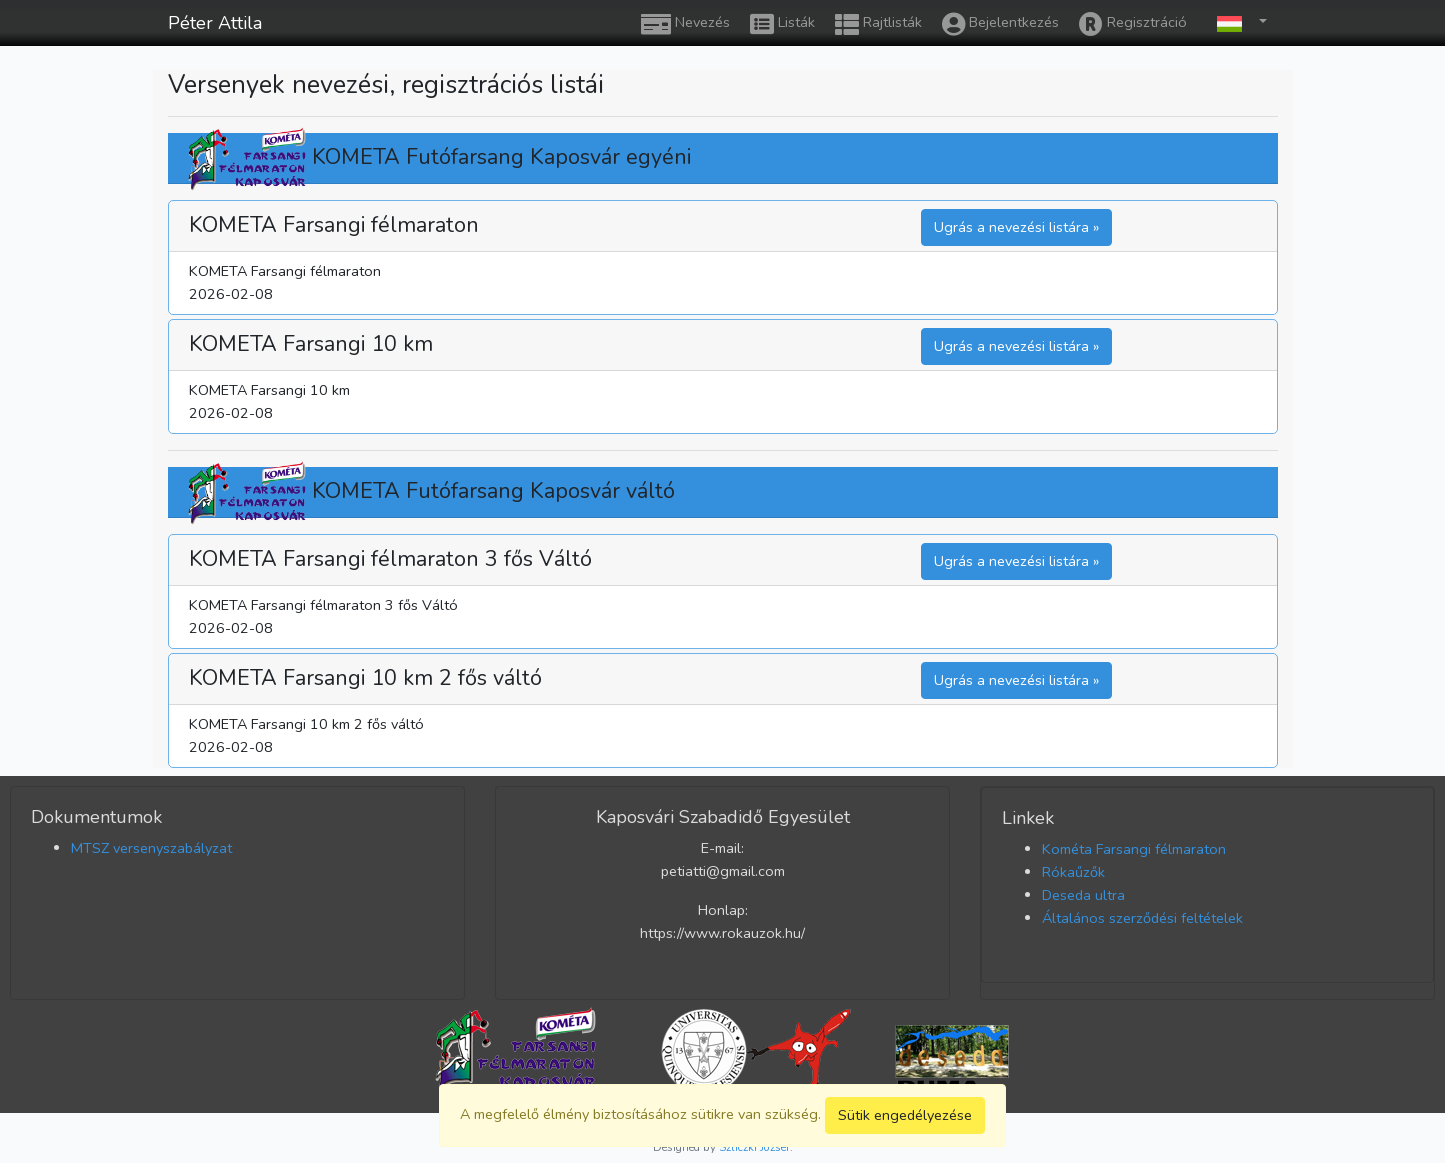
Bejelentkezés (1000, 24)
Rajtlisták (878, 24)
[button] (1237, 22)
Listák (782, 24)
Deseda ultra (1083, 895)
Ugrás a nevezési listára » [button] (1016, 227)
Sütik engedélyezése (905, 1115)
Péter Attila (215, 23)
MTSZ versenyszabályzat (151, 848)
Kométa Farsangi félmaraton (1134, 849)
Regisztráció (1133, 24)
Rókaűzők (1073, 872)
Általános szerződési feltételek (1142, 918)
